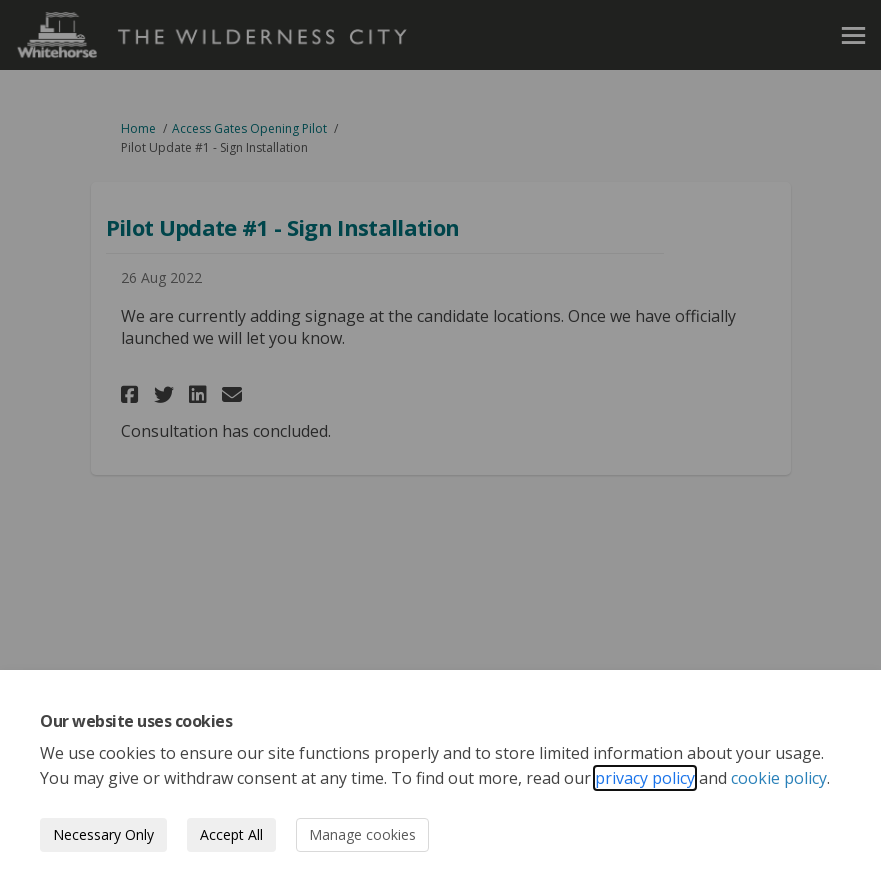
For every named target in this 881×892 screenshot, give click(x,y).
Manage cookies (362, 834)
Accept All (231, 834)
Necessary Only (103, 834)
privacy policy (645, 778)
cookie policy (779, 778)
